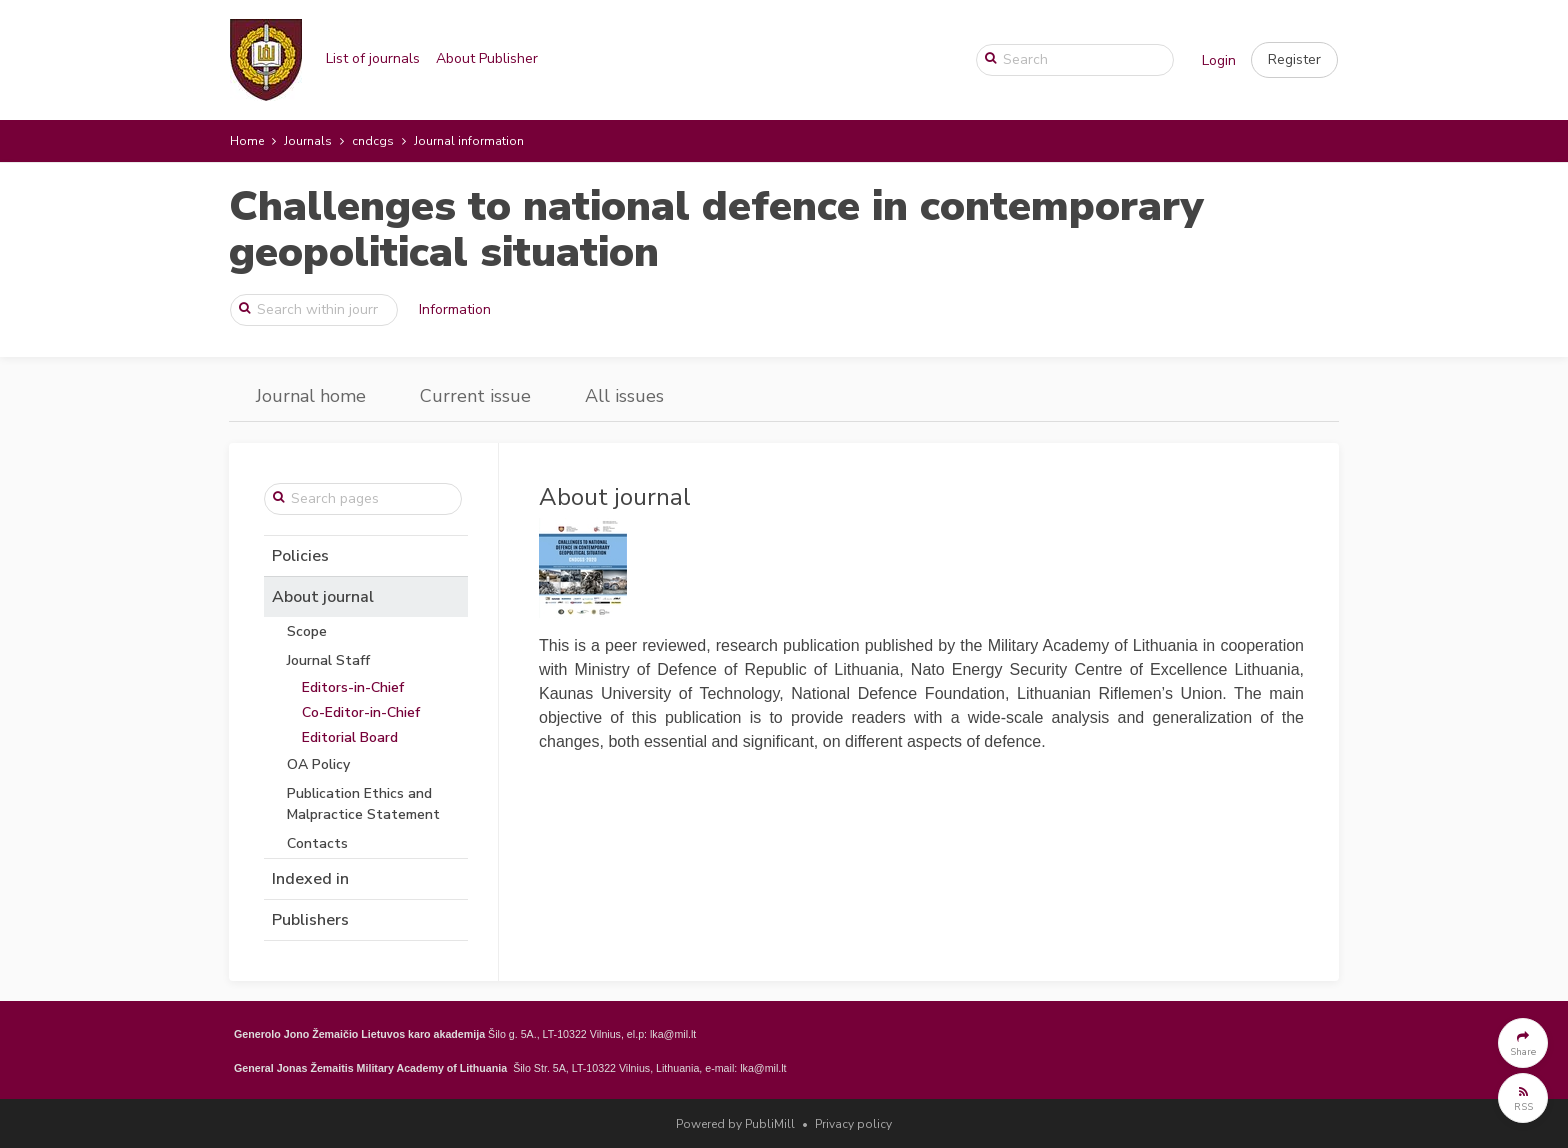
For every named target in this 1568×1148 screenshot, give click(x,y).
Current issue (475, 396)
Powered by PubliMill (735, 1124)
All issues (624, 396)
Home (247, 141)
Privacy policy (853, 1124)
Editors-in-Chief (353, 687)
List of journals (373, 58)
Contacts (317, 843)
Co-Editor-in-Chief (361, 712)
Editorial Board (350, 737)
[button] (1294, 60)
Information (455, 309)
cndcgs (373, 141)
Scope (307, 631)
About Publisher (487, 58)
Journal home (311, 396)
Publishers (310, 920)
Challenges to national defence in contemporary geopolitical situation (716, 229)
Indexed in (310, 879)
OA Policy (318, 764)
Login (1219, 60)
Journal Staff (328, 660)
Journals (308, 141)
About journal (323, 597)
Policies (300, 556)
